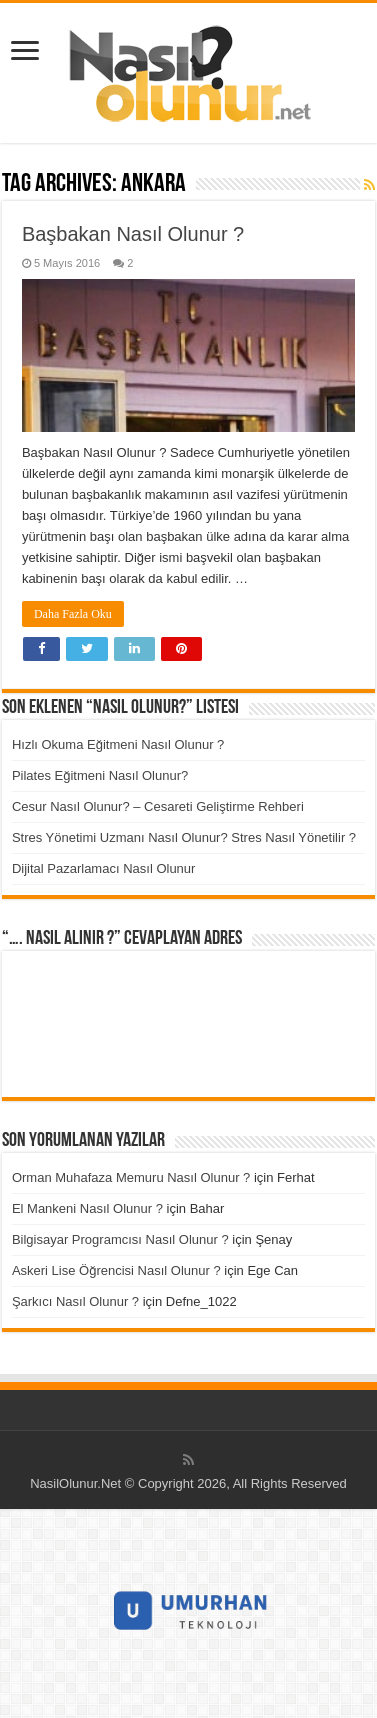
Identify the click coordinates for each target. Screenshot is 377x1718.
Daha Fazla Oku (73, 614)
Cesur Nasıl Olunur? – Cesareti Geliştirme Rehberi (158, 806)
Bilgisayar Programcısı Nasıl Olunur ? (120, 1239)
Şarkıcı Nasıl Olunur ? (75, 1301)
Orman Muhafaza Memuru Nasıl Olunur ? (131, 1177)
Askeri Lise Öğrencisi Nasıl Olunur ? (116, 1270)
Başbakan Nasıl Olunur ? (133, 234)
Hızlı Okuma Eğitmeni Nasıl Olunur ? (118, 744)
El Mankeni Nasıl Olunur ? (87, 1208)
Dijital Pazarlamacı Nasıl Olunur (104, 868)
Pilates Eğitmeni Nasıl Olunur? (100, 775)
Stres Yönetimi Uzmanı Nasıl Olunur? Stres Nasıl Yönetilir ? (184, 837)
